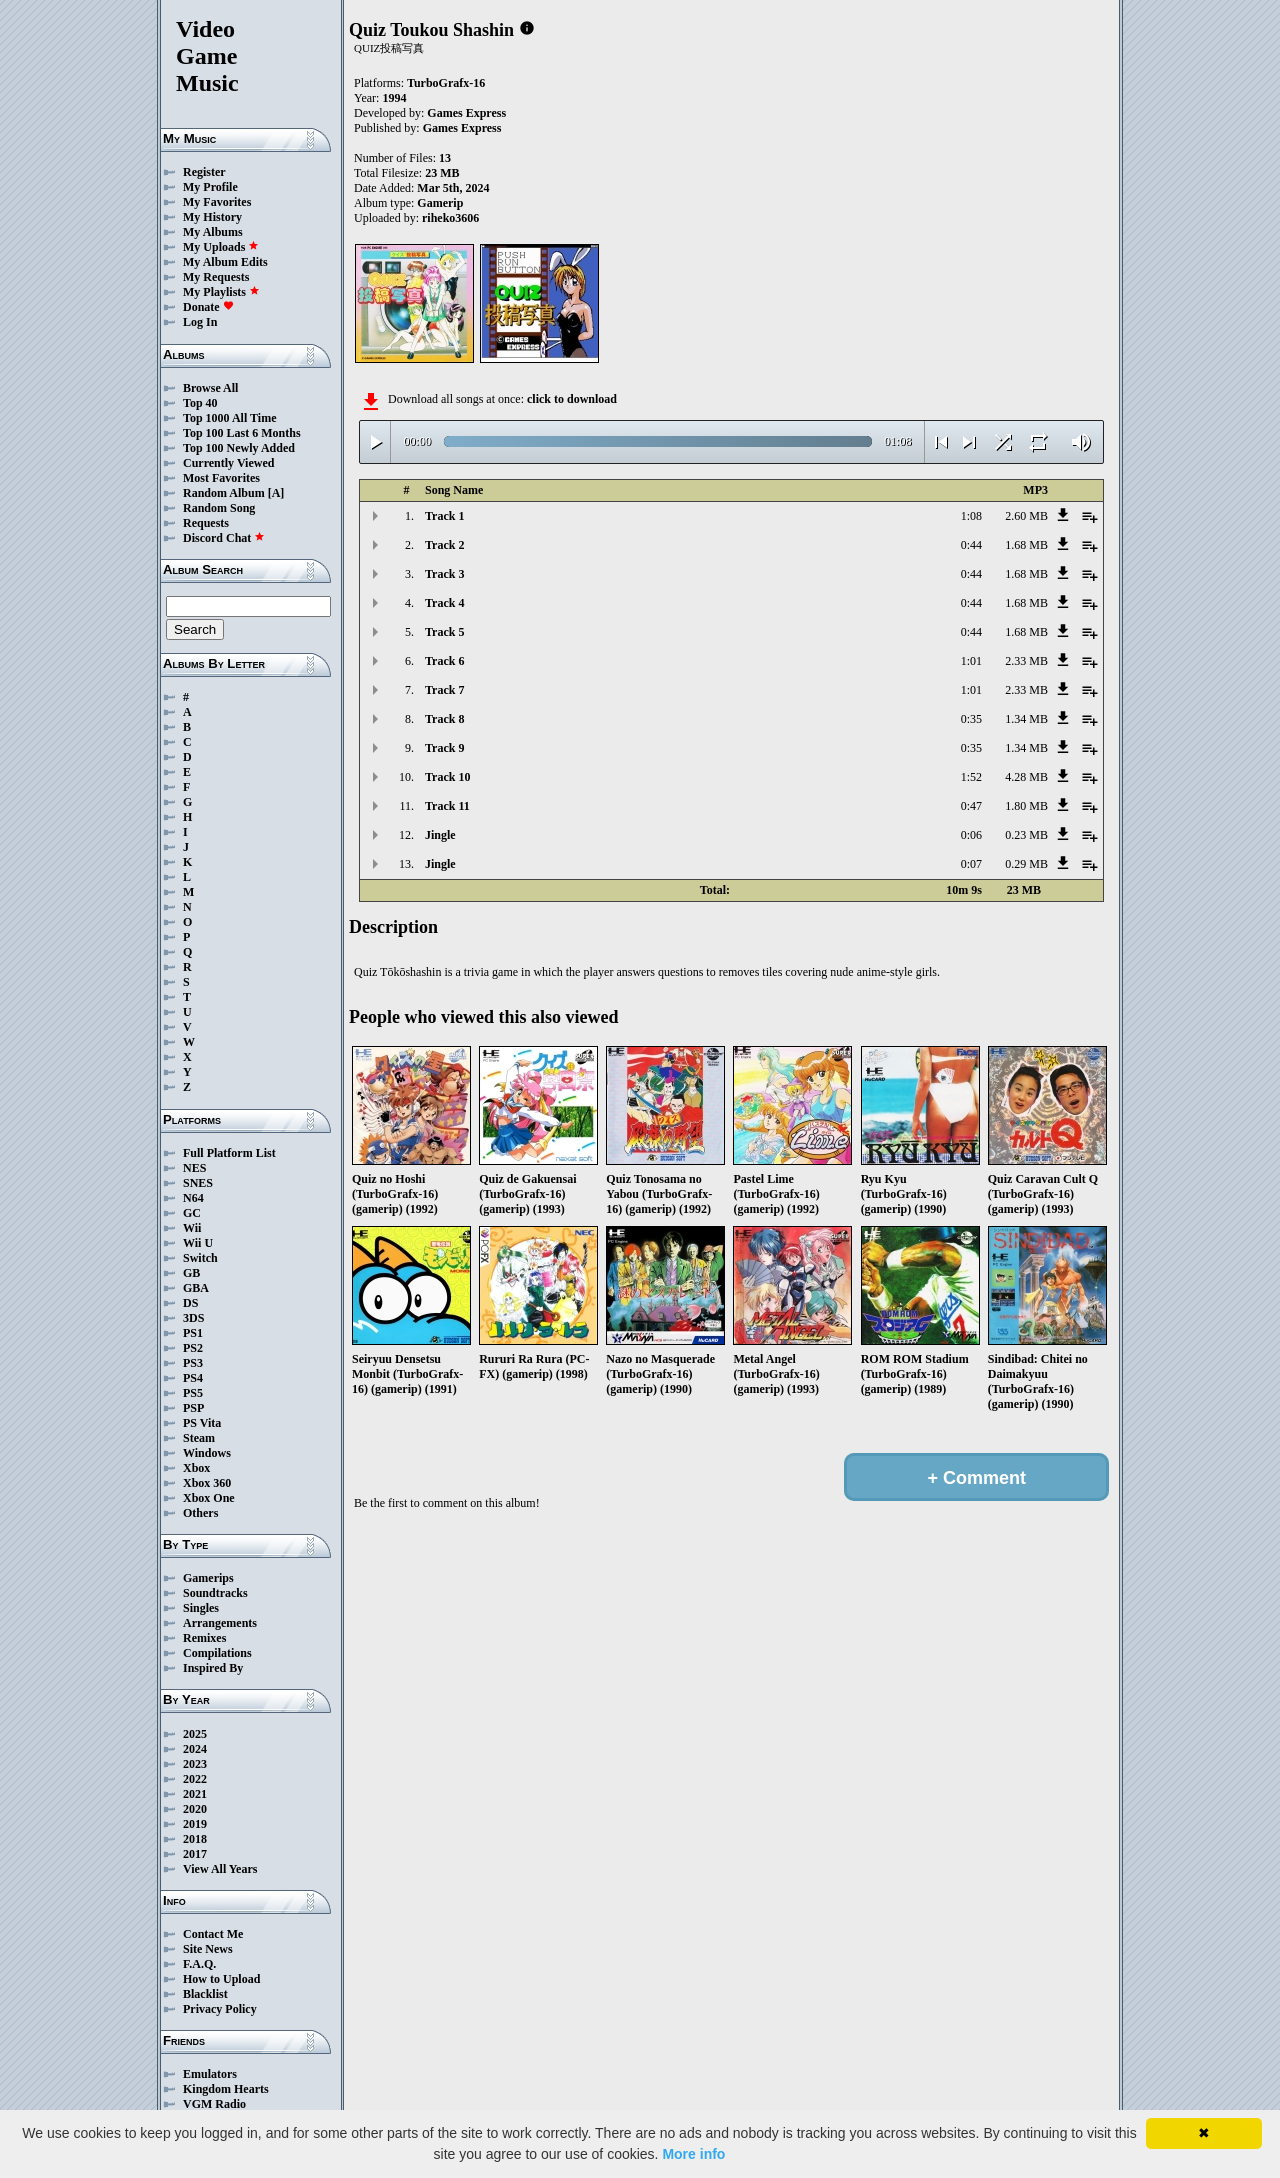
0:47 (971, 806)
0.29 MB (1026, 864)
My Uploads (221, 247)
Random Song (219, 508)
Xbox (196, 1468)
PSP (193, 1408)
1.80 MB (1026, 806)
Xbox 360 (207, 1483)
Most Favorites (221, 478)
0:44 (971, 545)
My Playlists (221, 292)
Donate (208, 307)
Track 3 (444, 574)
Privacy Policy (220, 2009)
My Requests (216, 277)
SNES (198, 1183)
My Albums (213, 232)
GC (192, 1213)
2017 (195, 1854)
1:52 (971, 777)
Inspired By (213, 1668)
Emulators (210, 2074)
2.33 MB (1026, 661)
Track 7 (444, 690)
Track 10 (447, 777)
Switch (200, 1258)
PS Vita (202, 1423)
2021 (195, 1794)
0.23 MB (1026, 835)
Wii (192, 1228)
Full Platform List (229, 1153)
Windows (207, 1453)
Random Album (224, 493)
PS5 (193, 1393)
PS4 (193, 1378)
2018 (195, 1839)
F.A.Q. (199, 1964)
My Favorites (217, 202)
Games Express (466, 113)
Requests (206, 523)
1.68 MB (1026, 545)
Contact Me (213, 1934)
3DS (193, 1318)
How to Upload (221, 1979)
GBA (196, 1288)
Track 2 (444, 545)
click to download (572, 399)
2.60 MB (1026, 516)
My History (212, 217)
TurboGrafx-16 (446, 83)
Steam (199, 1438)
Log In (200, 322)
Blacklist (205, 1994)
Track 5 (444, 632)
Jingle (440, 835)
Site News (208, 1949)
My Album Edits (225, 262)
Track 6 (444, 661)
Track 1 (444, 516)
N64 (193, 1198)
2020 (195, 1809)
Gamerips (208, 1578)
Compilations (217, 1653)
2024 (195, 1749)
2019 (195, 1824)
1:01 (971, 661)
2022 (195, 1779)
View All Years (220, 1869)
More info (693, 2154)
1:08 (971, 516)
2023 (195, 1764)
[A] (276, 493)
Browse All (210, 388)
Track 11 (447, 806)
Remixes (204, 1638)
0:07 (971, 864)
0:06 (971, 835)
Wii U (198, 1243)
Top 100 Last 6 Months (242, 433)
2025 (195, 1734)
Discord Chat (224, 538)
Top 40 (200, 403)
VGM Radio (214, 2104)
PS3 (193, 1363)
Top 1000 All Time (229, 418)
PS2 (193, 1348)
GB (191, 1273)
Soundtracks (215, 1593)
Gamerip (440, 203)
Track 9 (444, 748)
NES (194, 1168)
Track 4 (444, 603)
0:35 (971, 719)
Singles (201, 1608)
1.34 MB (1026, 719)
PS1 (193, 1333)
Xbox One (209, 1498)
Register (204, 172)
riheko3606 (450, 218)
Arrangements (220, 1623)
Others (200, 1513)
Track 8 (444, 719)
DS (190, 1303)
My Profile (210, 187)
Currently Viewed (228, 463)
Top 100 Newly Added (239, 448)
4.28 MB (1026, 777)
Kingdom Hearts (226, 2089)
